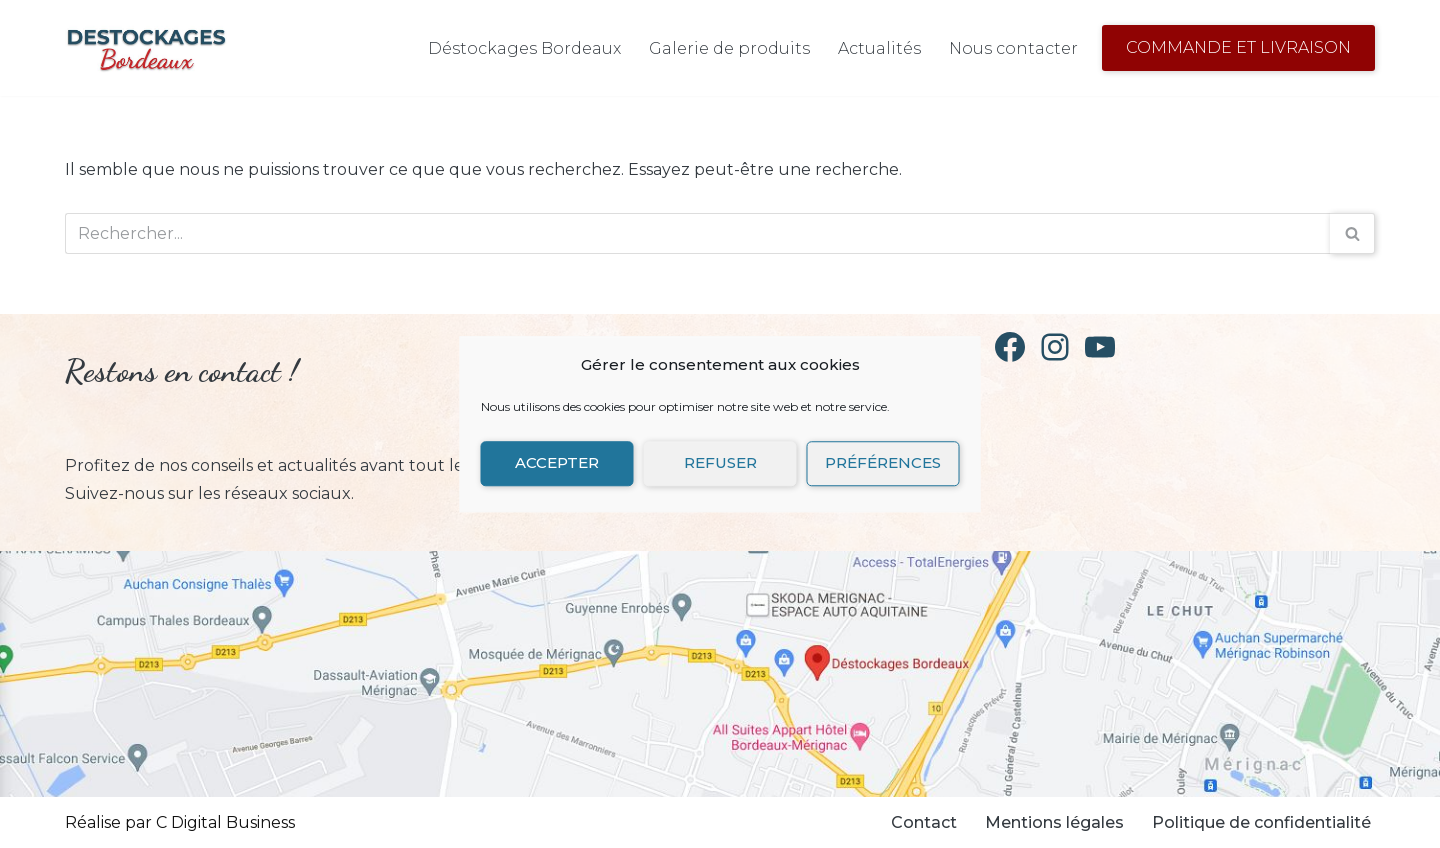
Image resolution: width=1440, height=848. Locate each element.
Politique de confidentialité (1261, 822)
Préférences (883, 462)
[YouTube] (1100, 347)
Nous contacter (1013, 48)
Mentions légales (1054, 822)
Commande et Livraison (1238, 47)
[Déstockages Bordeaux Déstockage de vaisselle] (146, 48)
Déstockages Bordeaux (524, 48)
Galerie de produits (729, 48)
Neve (316, 822)
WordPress (503, 822)
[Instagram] (1055, 347)
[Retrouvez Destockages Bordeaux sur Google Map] (720, 674)
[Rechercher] (697, 233)
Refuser (720, 462)
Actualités (879, 48)
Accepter (557, 462)
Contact (924, 822)
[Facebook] (1010, 347)
